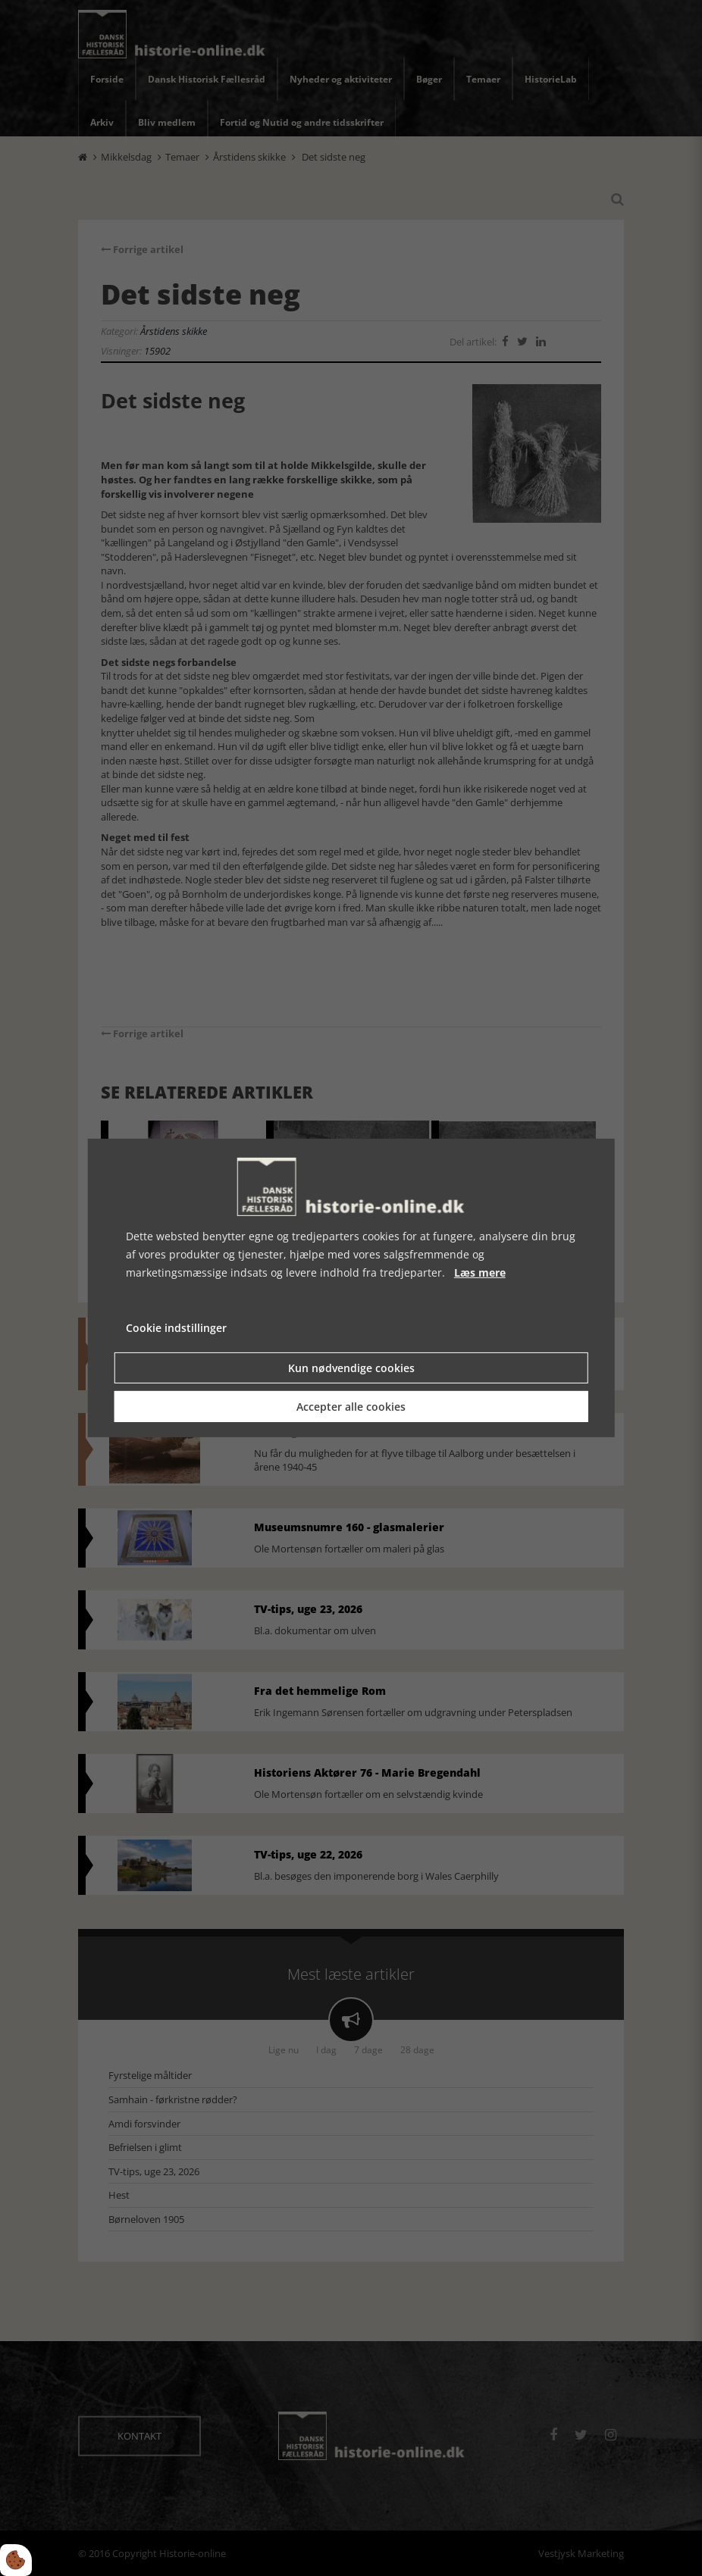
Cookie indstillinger (176, 1328)
